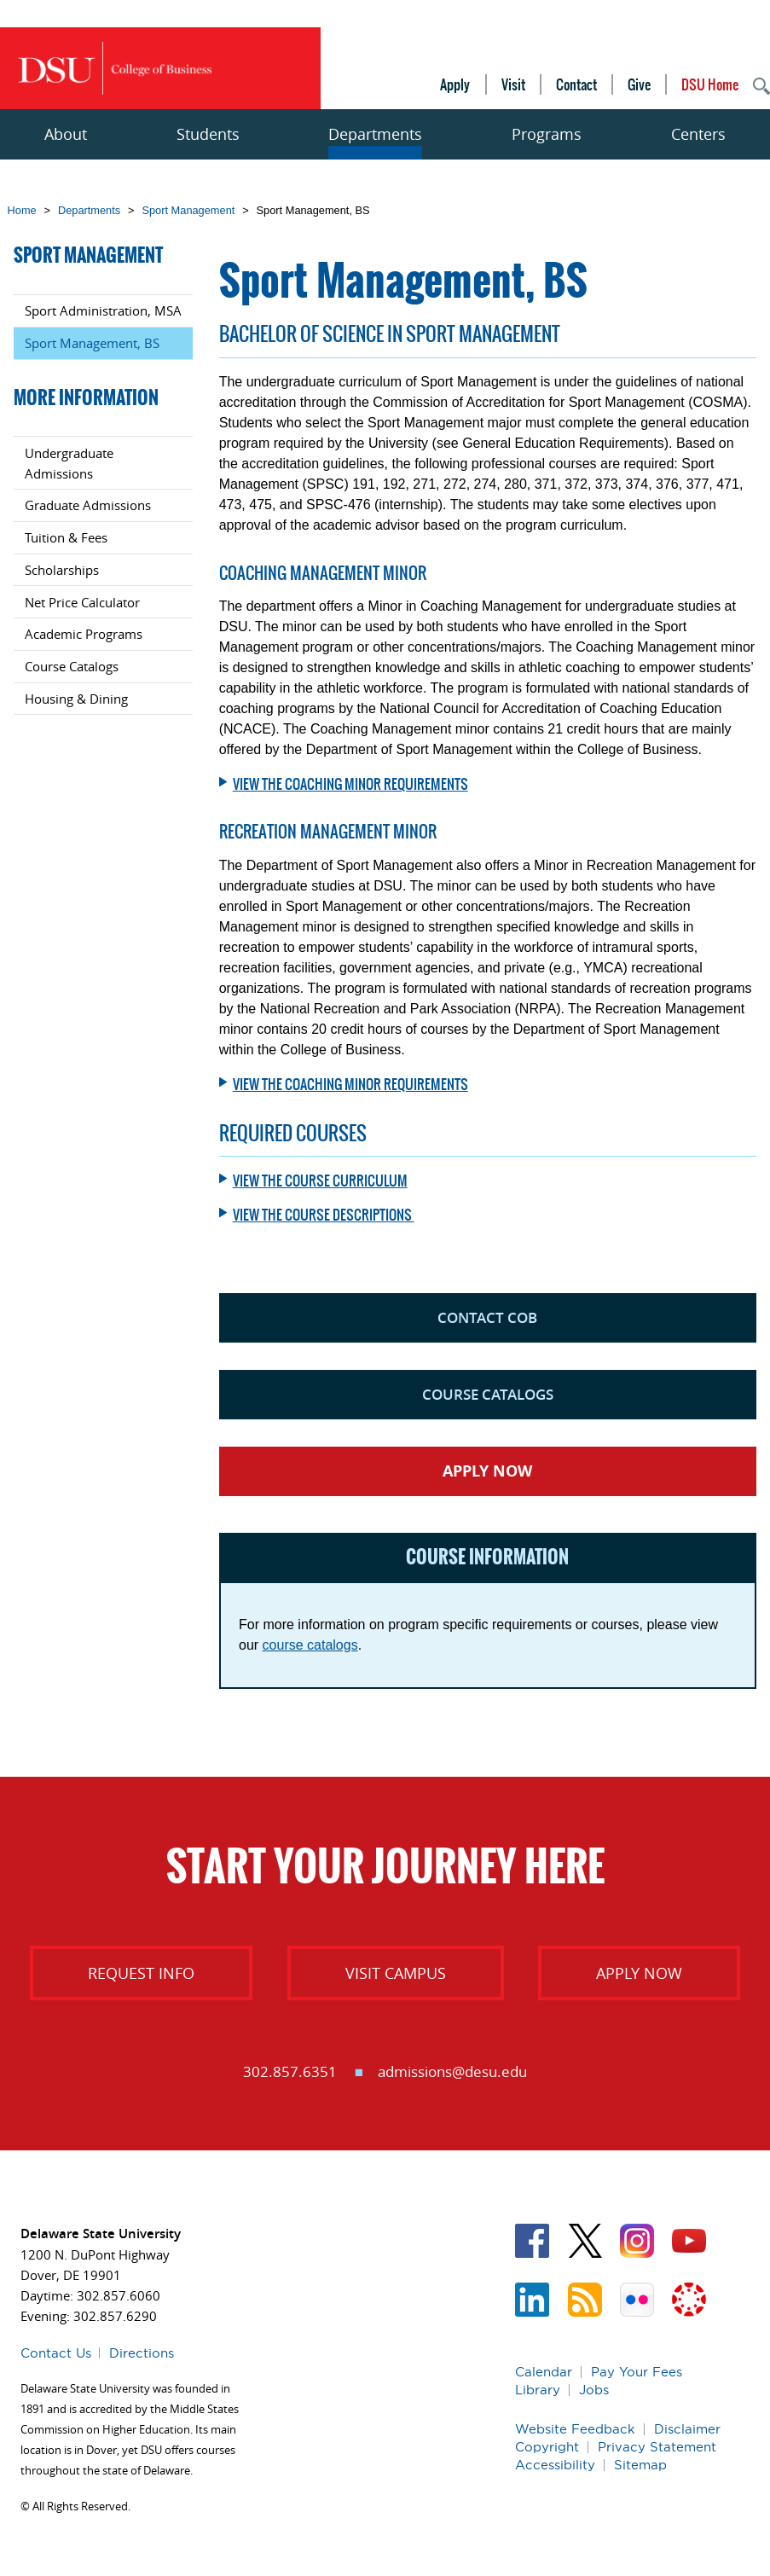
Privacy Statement (657, 2447)
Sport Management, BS (92, 342)
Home (22, 210)
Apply (455, 84)
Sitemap (640, 2464)
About (65, 134)
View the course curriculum (320, 1180)
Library (537, 2389)
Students (208, 134)
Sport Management (188, 210)
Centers (698, 134)
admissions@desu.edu (452, 2071)
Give (639, 84)
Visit (513, 84)
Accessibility (555, 2464)
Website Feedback (575, 2429)
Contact (576, 84)
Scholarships (62, 569)
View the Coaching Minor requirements (350, 784)
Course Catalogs (487, 1394)
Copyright (547, 2447)
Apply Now (487, 1471)
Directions (141, 2353)
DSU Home (709, 84)
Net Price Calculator (82, 602)
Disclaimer (687, 2429)
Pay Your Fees (636, 2371)
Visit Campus (395, 1973)
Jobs (594, 2389)
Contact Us (55, 2353)
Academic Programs (83, 633)
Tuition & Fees (66, 537)
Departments (375, 134)
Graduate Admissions (88, 504)
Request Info (141, 1973)
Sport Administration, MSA (103, 310)
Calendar (543, 2371)
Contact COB (487, 1317)
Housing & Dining (76, 698)
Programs (547, 134)
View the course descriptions (323, 1214)
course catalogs (310, 1645)
